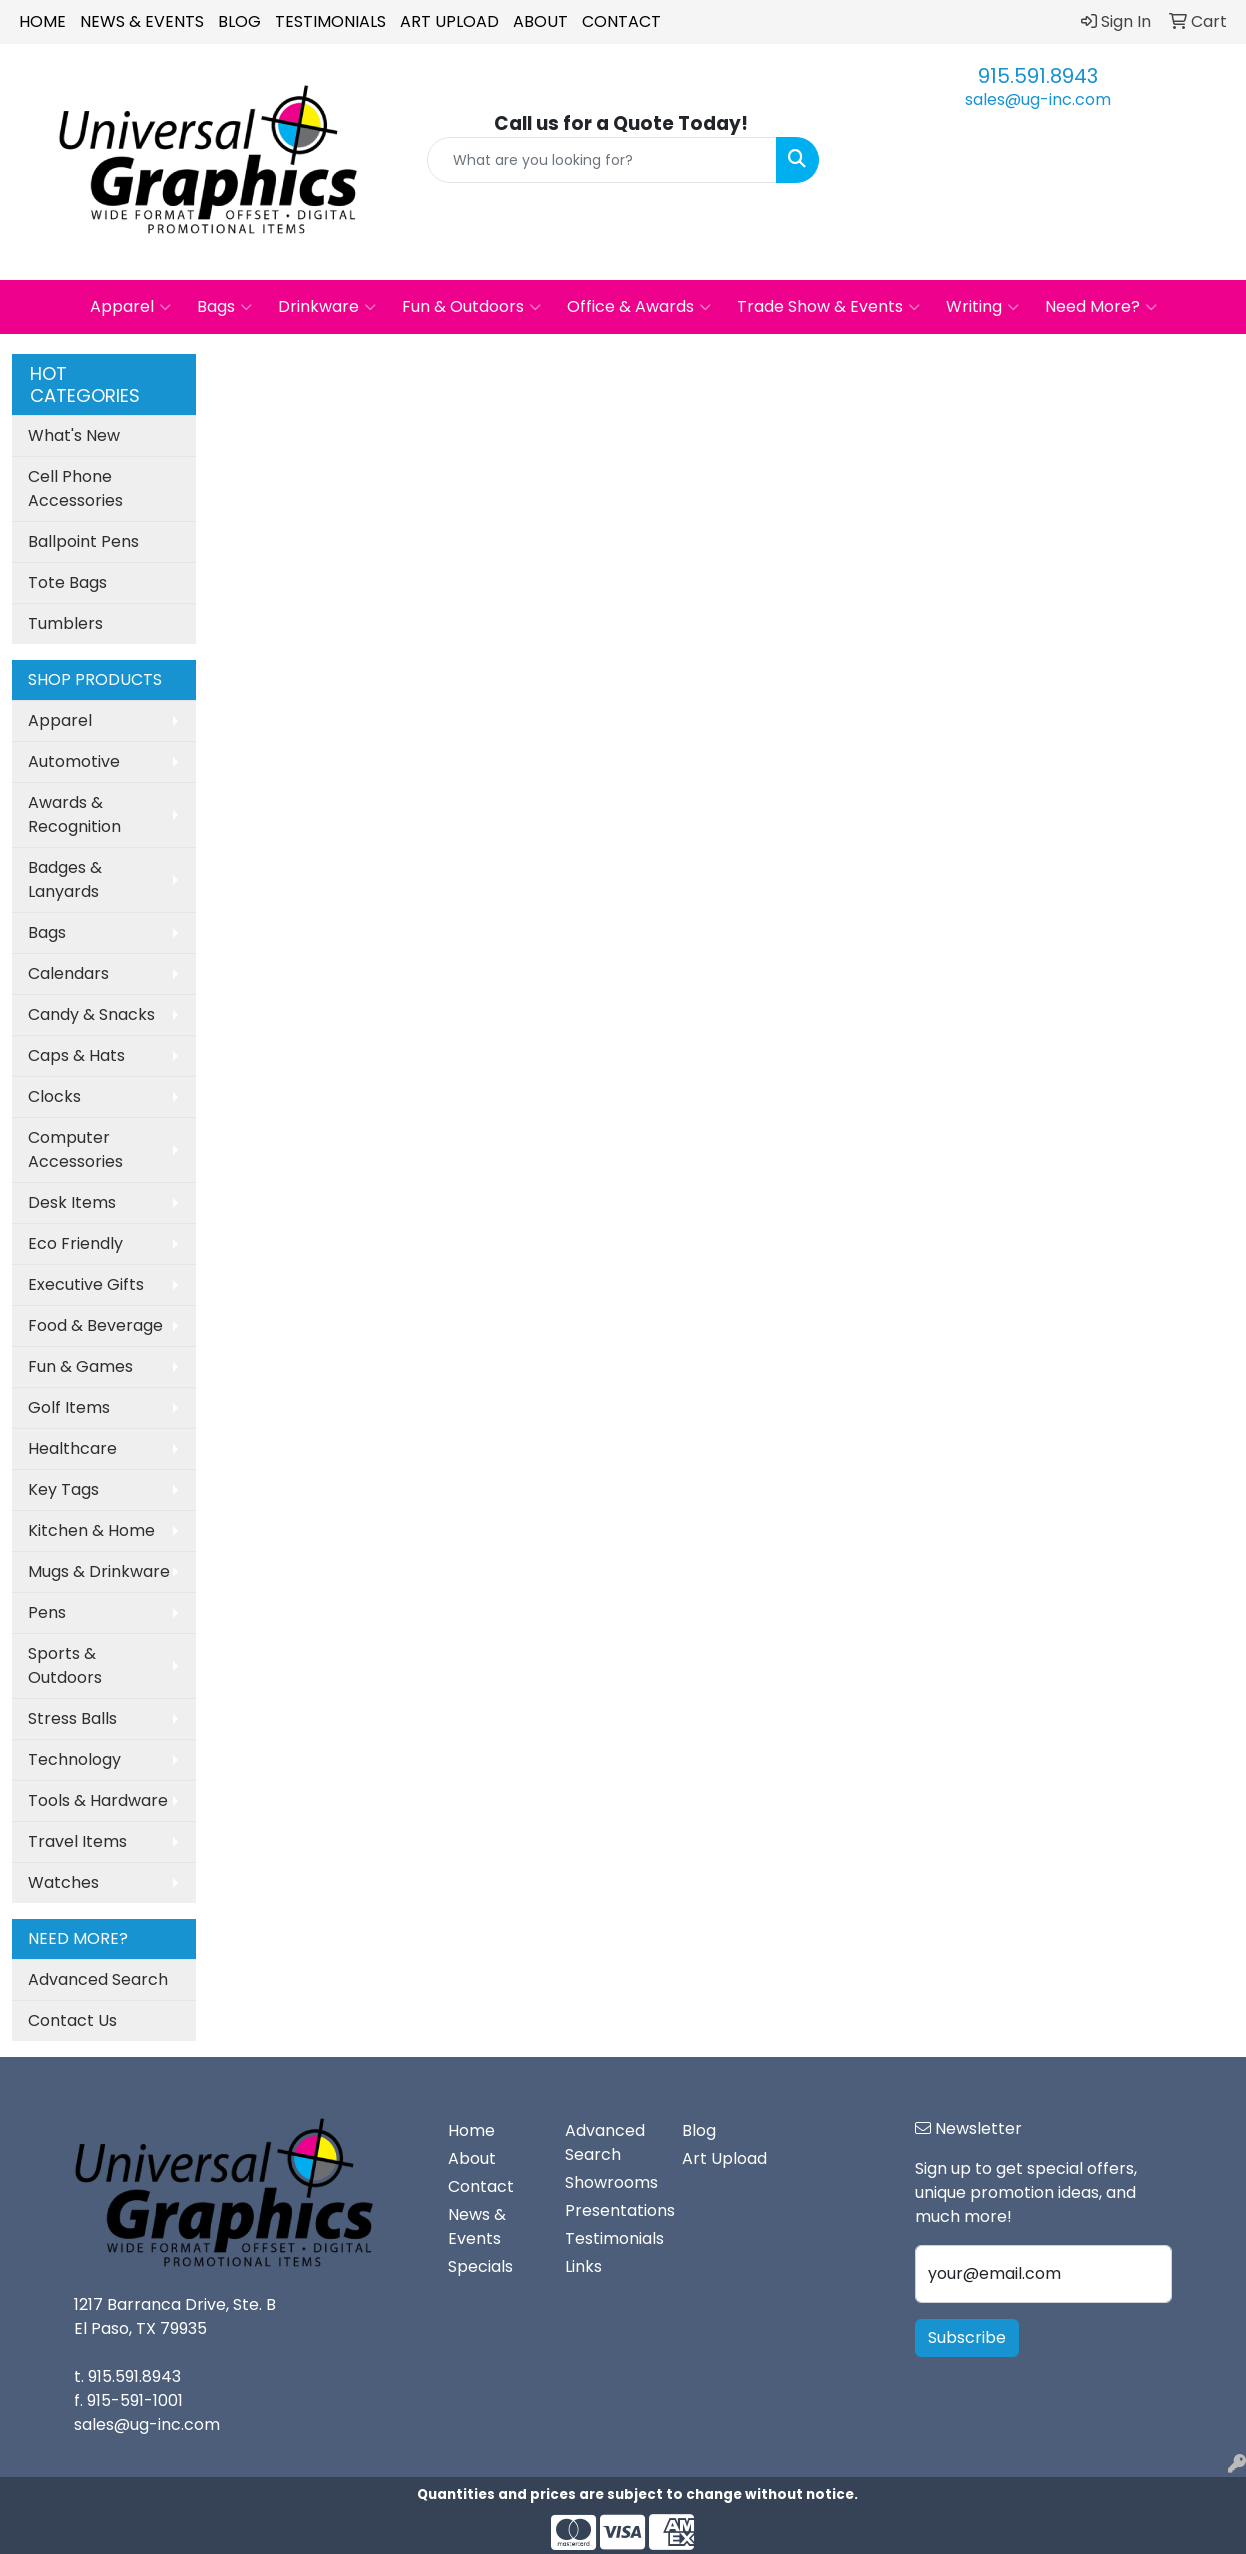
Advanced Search (98, 1979)
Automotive (74, 761)
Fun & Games (80, 1366)
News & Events (142, 21)
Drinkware (327, 307)
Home (42, 21)
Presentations (611, 2210)
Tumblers (65, 623)
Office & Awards (639, 307)
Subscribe (967, 2337)
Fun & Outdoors (471, 307)
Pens (47, 1612)
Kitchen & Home (91, 1530)
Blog (239, 21)
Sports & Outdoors (65, 1665)
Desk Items (72, 1202)
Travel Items (77, 1841)
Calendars (68, 973)
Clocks (54, 1096)
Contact (621, 21)
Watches (63, 1882)
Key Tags (63, 1489)
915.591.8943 (1038, 76)
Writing (982, 307)
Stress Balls (72, 1718)
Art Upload (449, 21)
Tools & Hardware (98, 1800)
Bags (224, 307)
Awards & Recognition (74, 814)
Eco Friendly (75, 1243)
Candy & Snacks (91, 1014)
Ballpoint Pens (83, 541)
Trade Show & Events (828, 307)
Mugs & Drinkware (99, 1571)
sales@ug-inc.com (1038, 99)
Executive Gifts (86, 1284)
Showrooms (611, 2182)
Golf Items (69, 1407)
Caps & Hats (76, 1055)
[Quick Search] (601, 160)
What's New (74, 435)
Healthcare (72, 1448)
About (540, 21)
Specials (480, 2266)
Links (583, 2266)
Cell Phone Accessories (75, 488)
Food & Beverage (95, 1325)
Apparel (130, 307)
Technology (74, 1759)
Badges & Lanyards (65, 879)
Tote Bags (67, 582)
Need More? (1101, 307)
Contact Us (72, 2020)
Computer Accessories (75, 1149)
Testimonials (330, 21)
